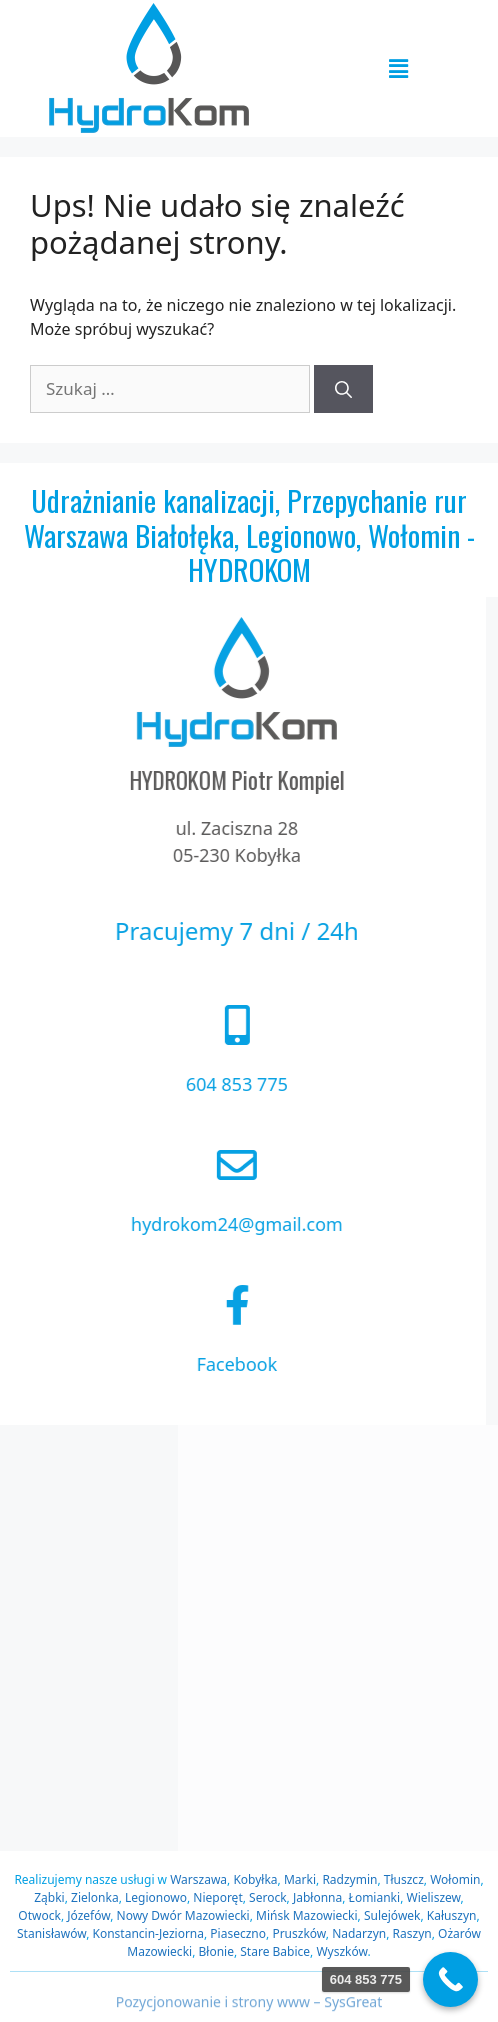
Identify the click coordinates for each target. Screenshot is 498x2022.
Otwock (39, 1915)
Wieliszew (433, 1897)
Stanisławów (51, 1933)
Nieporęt (217, 1897)
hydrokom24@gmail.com (196, 1224)
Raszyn (412, 1933)
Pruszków (298, 1933)
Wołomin (455, 1879)
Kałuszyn (452, 1915)
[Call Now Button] (450, 1979)
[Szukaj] (343, 389)
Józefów (88, 1915)
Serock (268, 1897)
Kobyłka (255, 1879)
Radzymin (349, 1879)
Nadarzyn (359, 1933)
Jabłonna (317, 1897)
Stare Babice (275, 1951)
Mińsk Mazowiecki (307, 1915)
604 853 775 (196, 1084)
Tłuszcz (404, 1879)
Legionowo (156, 1897)
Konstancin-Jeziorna (149, 1933)
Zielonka (95, 1897)
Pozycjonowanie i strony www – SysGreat (249, 2009)
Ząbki (49, 1897)
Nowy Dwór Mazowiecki (183, 1915)
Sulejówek (392, 1915)
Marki (300, 1879)
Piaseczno (238, 1933)
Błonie (215, 1951)
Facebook (196, 1364)
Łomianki (375, 1897)
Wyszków (341, 1951)
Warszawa (198, 1879)
